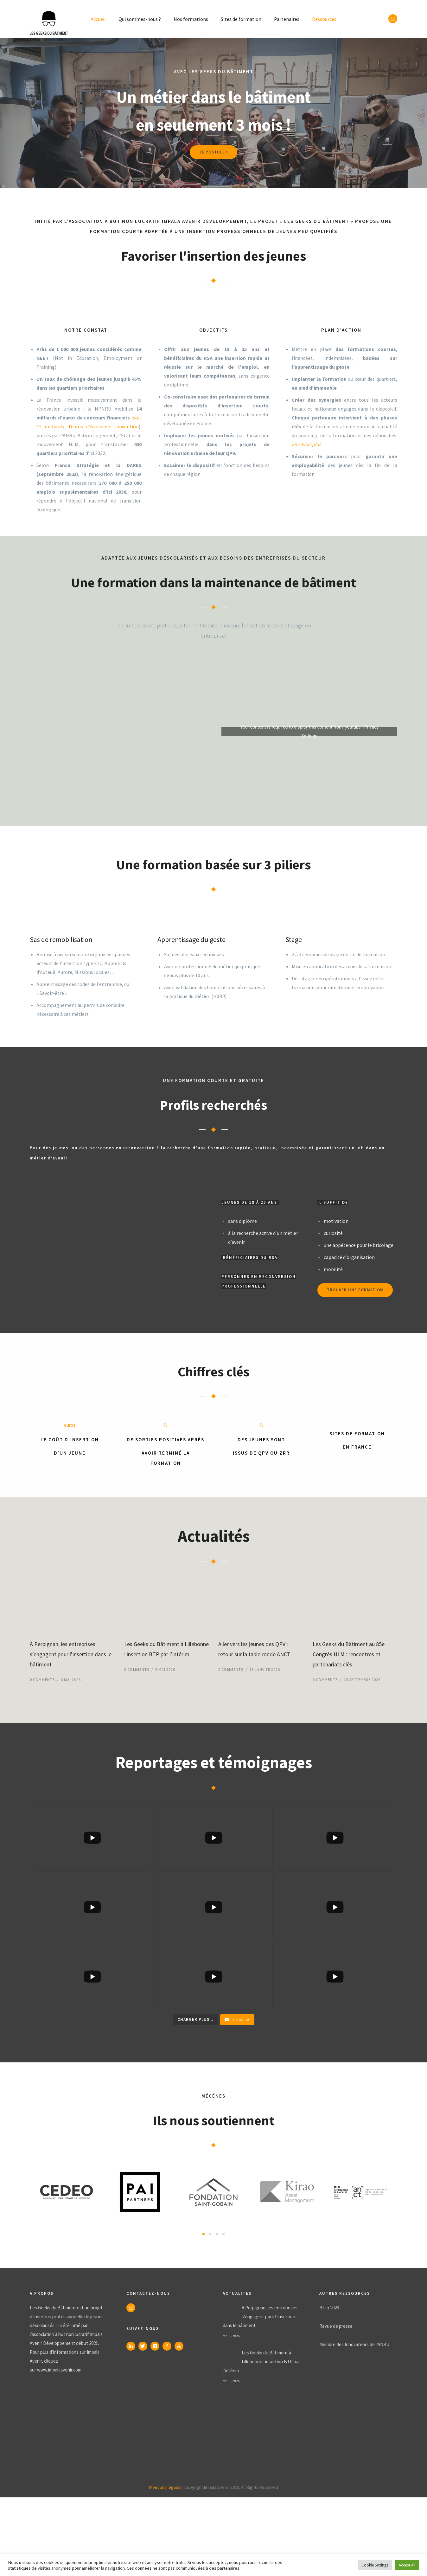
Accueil (98, 19)
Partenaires (286, 19)
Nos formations (191, 19)
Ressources (324, 19)
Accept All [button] (407, 2565)
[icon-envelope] (392, 18)
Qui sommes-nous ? (139, 19)
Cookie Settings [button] (374, 2565)
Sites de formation (241, 19)
